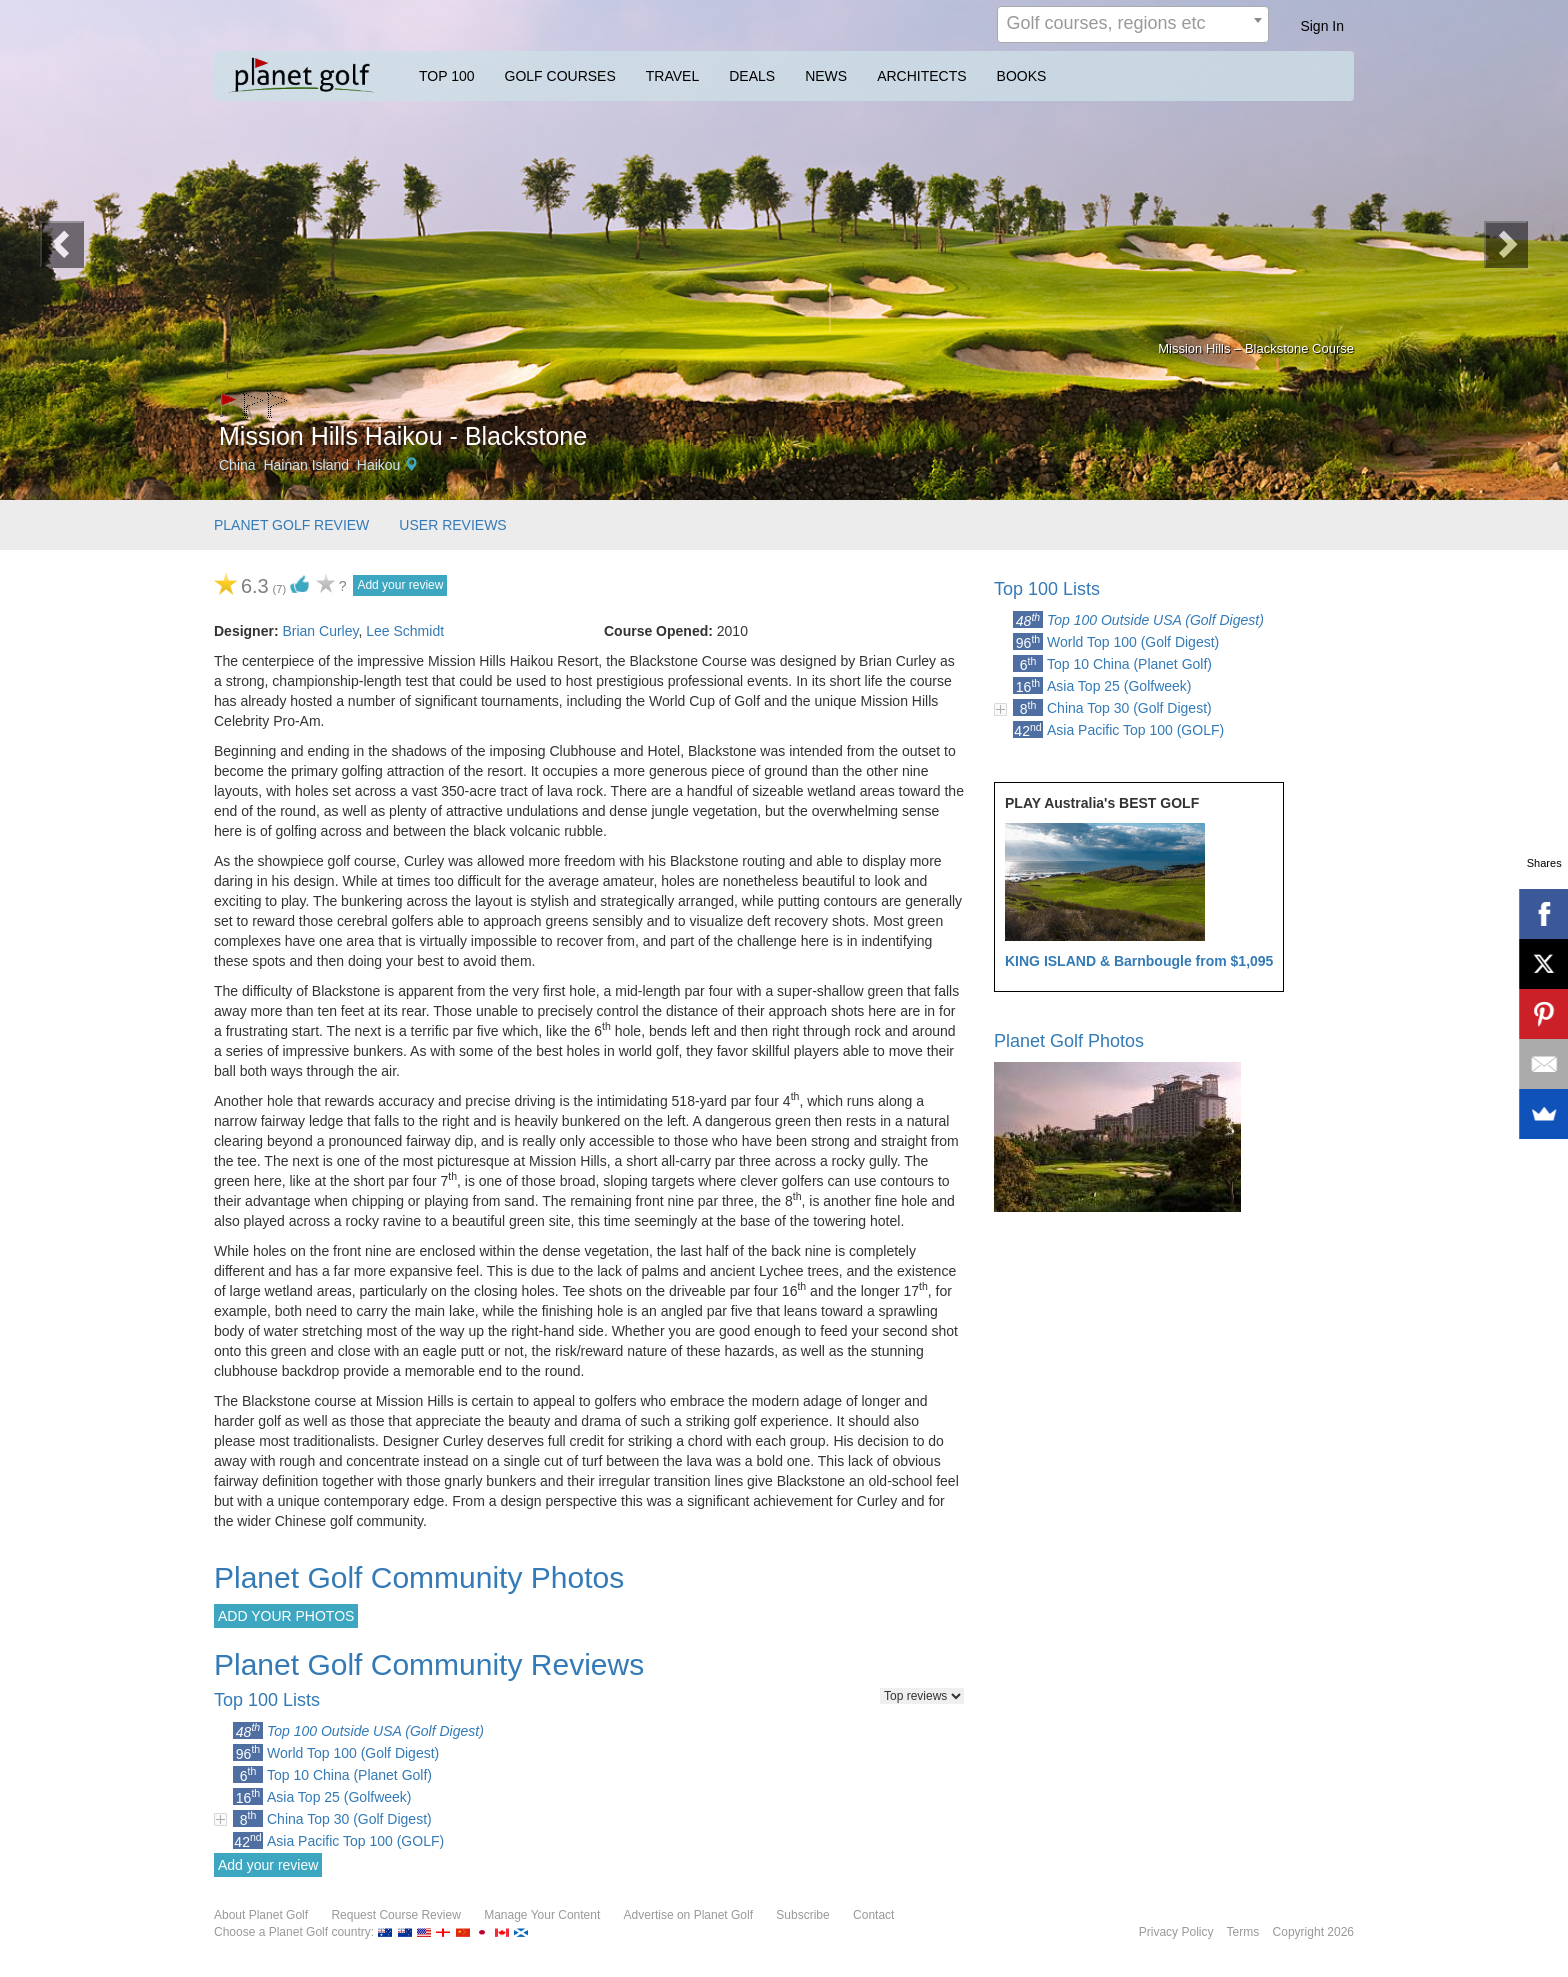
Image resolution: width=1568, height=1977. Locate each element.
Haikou (379, 465)
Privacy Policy (1176, 1932)
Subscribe (802, 1915)
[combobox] (1133, 24)
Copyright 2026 (1313, 1932)
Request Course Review (395, 1915)
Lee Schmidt (405, 631)
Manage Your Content (542, 1915)
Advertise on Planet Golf (688, 1915)
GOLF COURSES (560, 76)
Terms (1243, 1932)
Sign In (1322, 26)
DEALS (752, 76)
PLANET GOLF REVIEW (291, 525)
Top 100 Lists (1047, 589)
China (237, 465)
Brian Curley (320, 631)
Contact (873, 1915)
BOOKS (1022, 76)
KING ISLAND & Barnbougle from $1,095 (1139, 961)
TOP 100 (447, 76)
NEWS (826, 76)
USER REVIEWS (452, 525)
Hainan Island (306, 465)
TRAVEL (672, 76)
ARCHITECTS (921, 76)
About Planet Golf (261, 1915)
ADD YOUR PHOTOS (286, 1616)
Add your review (400, 585)
